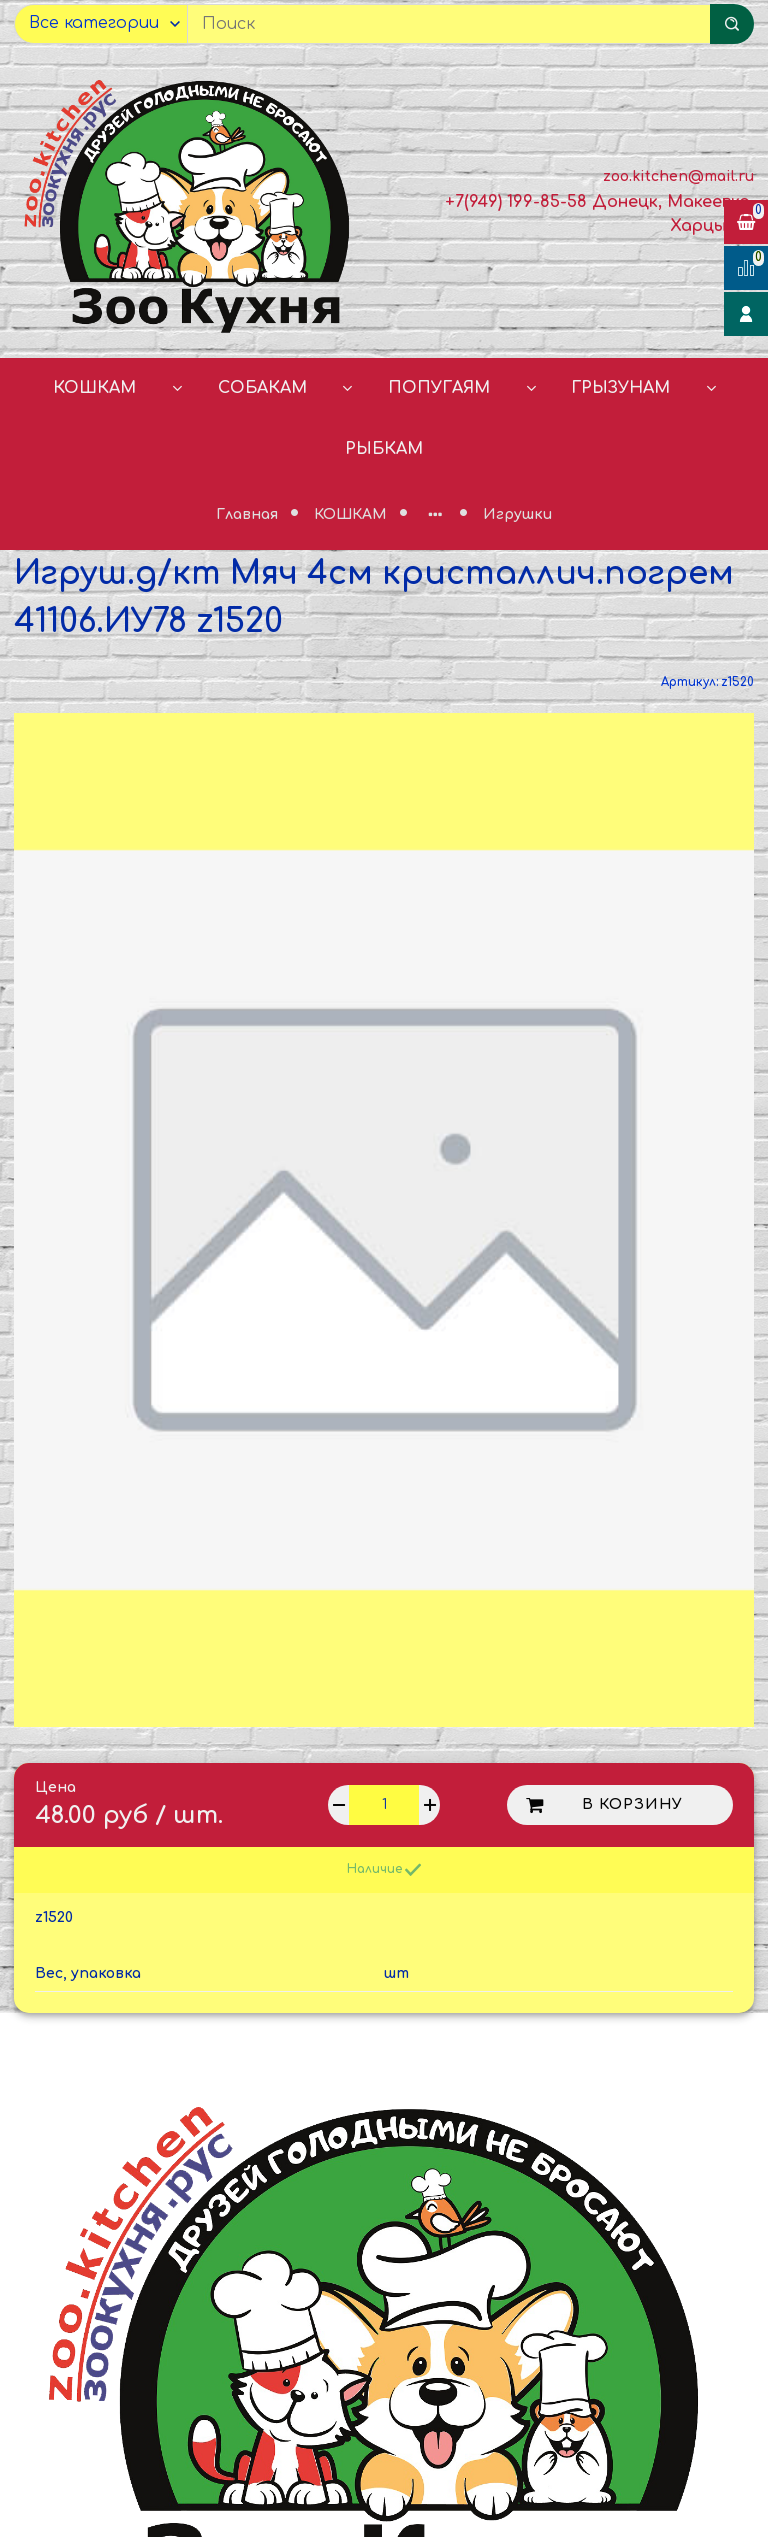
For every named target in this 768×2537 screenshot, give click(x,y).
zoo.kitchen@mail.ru (678, 176)
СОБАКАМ (262, 388)
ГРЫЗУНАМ (620, 388)
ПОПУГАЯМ (439, 388)
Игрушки (517, 514)
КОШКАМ (94, 388)
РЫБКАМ (384, 449)
